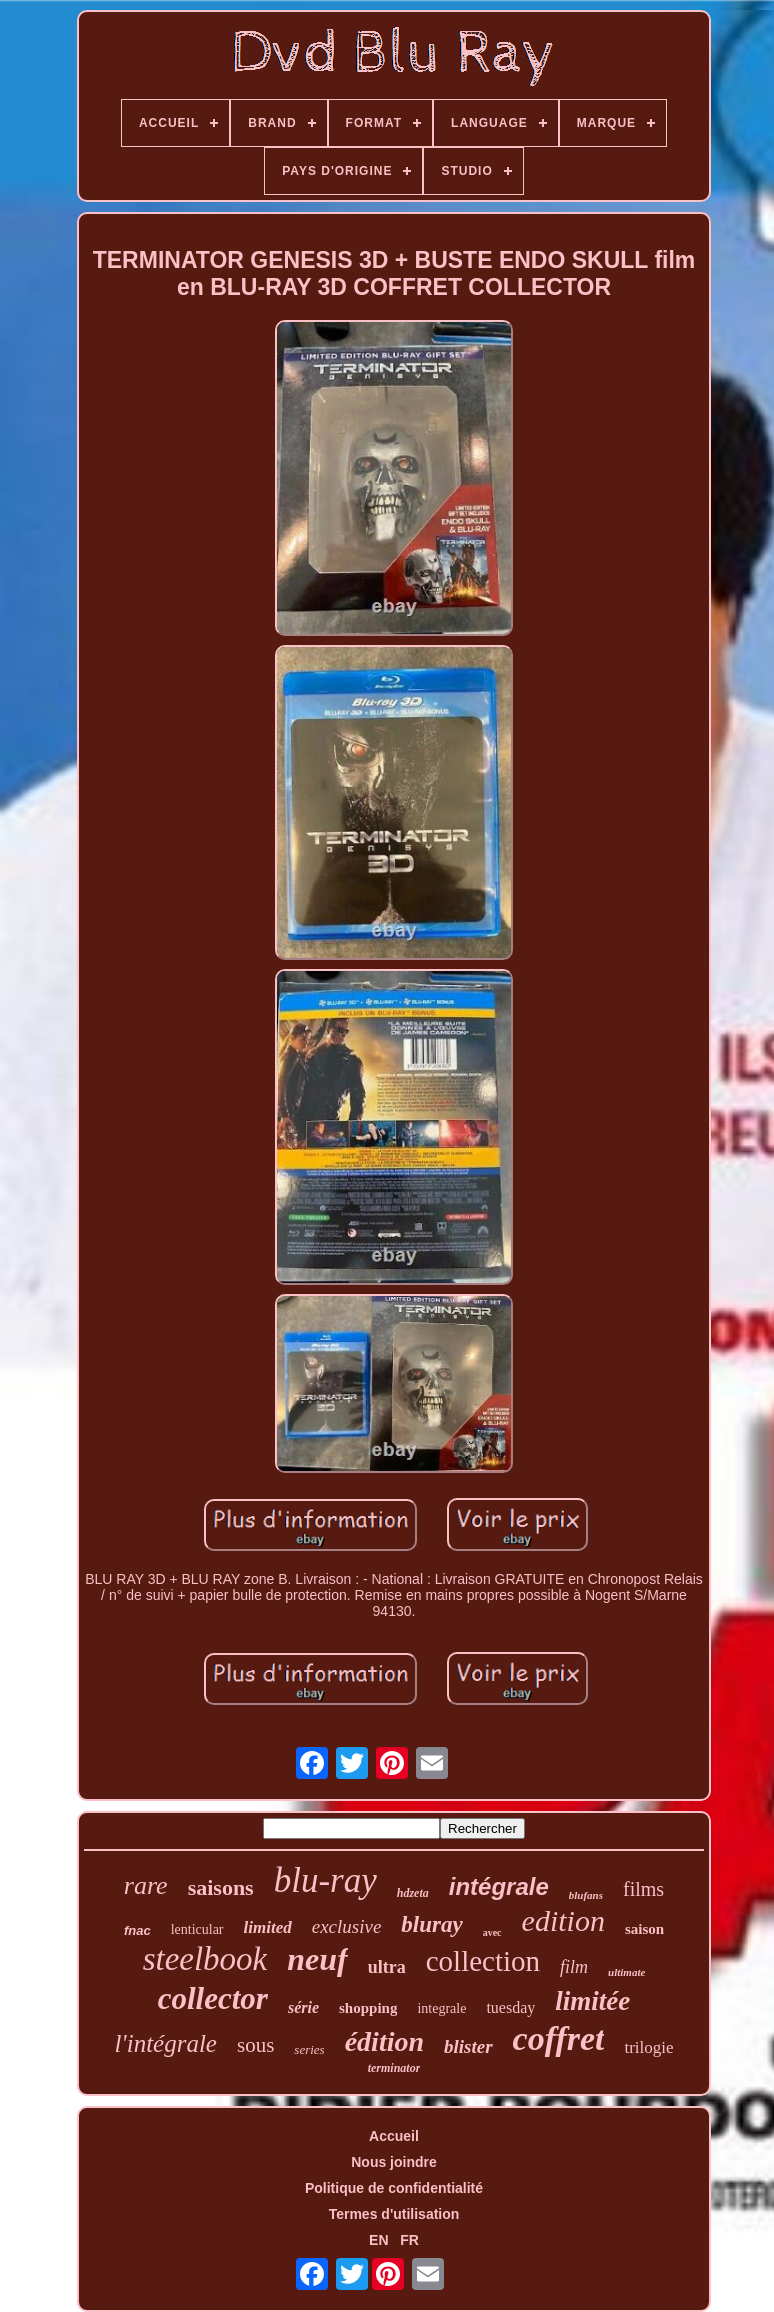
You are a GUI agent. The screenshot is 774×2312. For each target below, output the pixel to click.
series (309, 2049)
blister (468, 2046)
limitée (592, 2001)
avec (492, 1932)
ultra (387, 1967)
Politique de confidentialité (394, 2188)
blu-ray (325, 1880)
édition (384, 2041)
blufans (586, 1895)
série (303, 2007)
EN (378, 2240)
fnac (137, 1930)
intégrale (499, 1886)
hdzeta (413, 1893)
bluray (431, 1924)
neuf (317, 1959)
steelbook (205, 1959)
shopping (368, 2008)
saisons (221, 1887)
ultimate (626, 1972)
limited (268, 1927)
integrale (441, 2008)
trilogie (648, 2047)
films (643, 1889)
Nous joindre (394, 2162)
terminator (394, 2068)
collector (213, 1998)
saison (644, 1929)
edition (563, 1920)
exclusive (347, 1926)
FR (409, 2240)
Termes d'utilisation (394, 2214)
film (574, 1967)
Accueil (394, 2136)
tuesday (510, 2007)
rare (146, 1885)
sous (255, 2045)
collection (483, 1961)
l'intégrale (165, 2043)
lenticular (197, 1929)
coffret (559, 2038)
